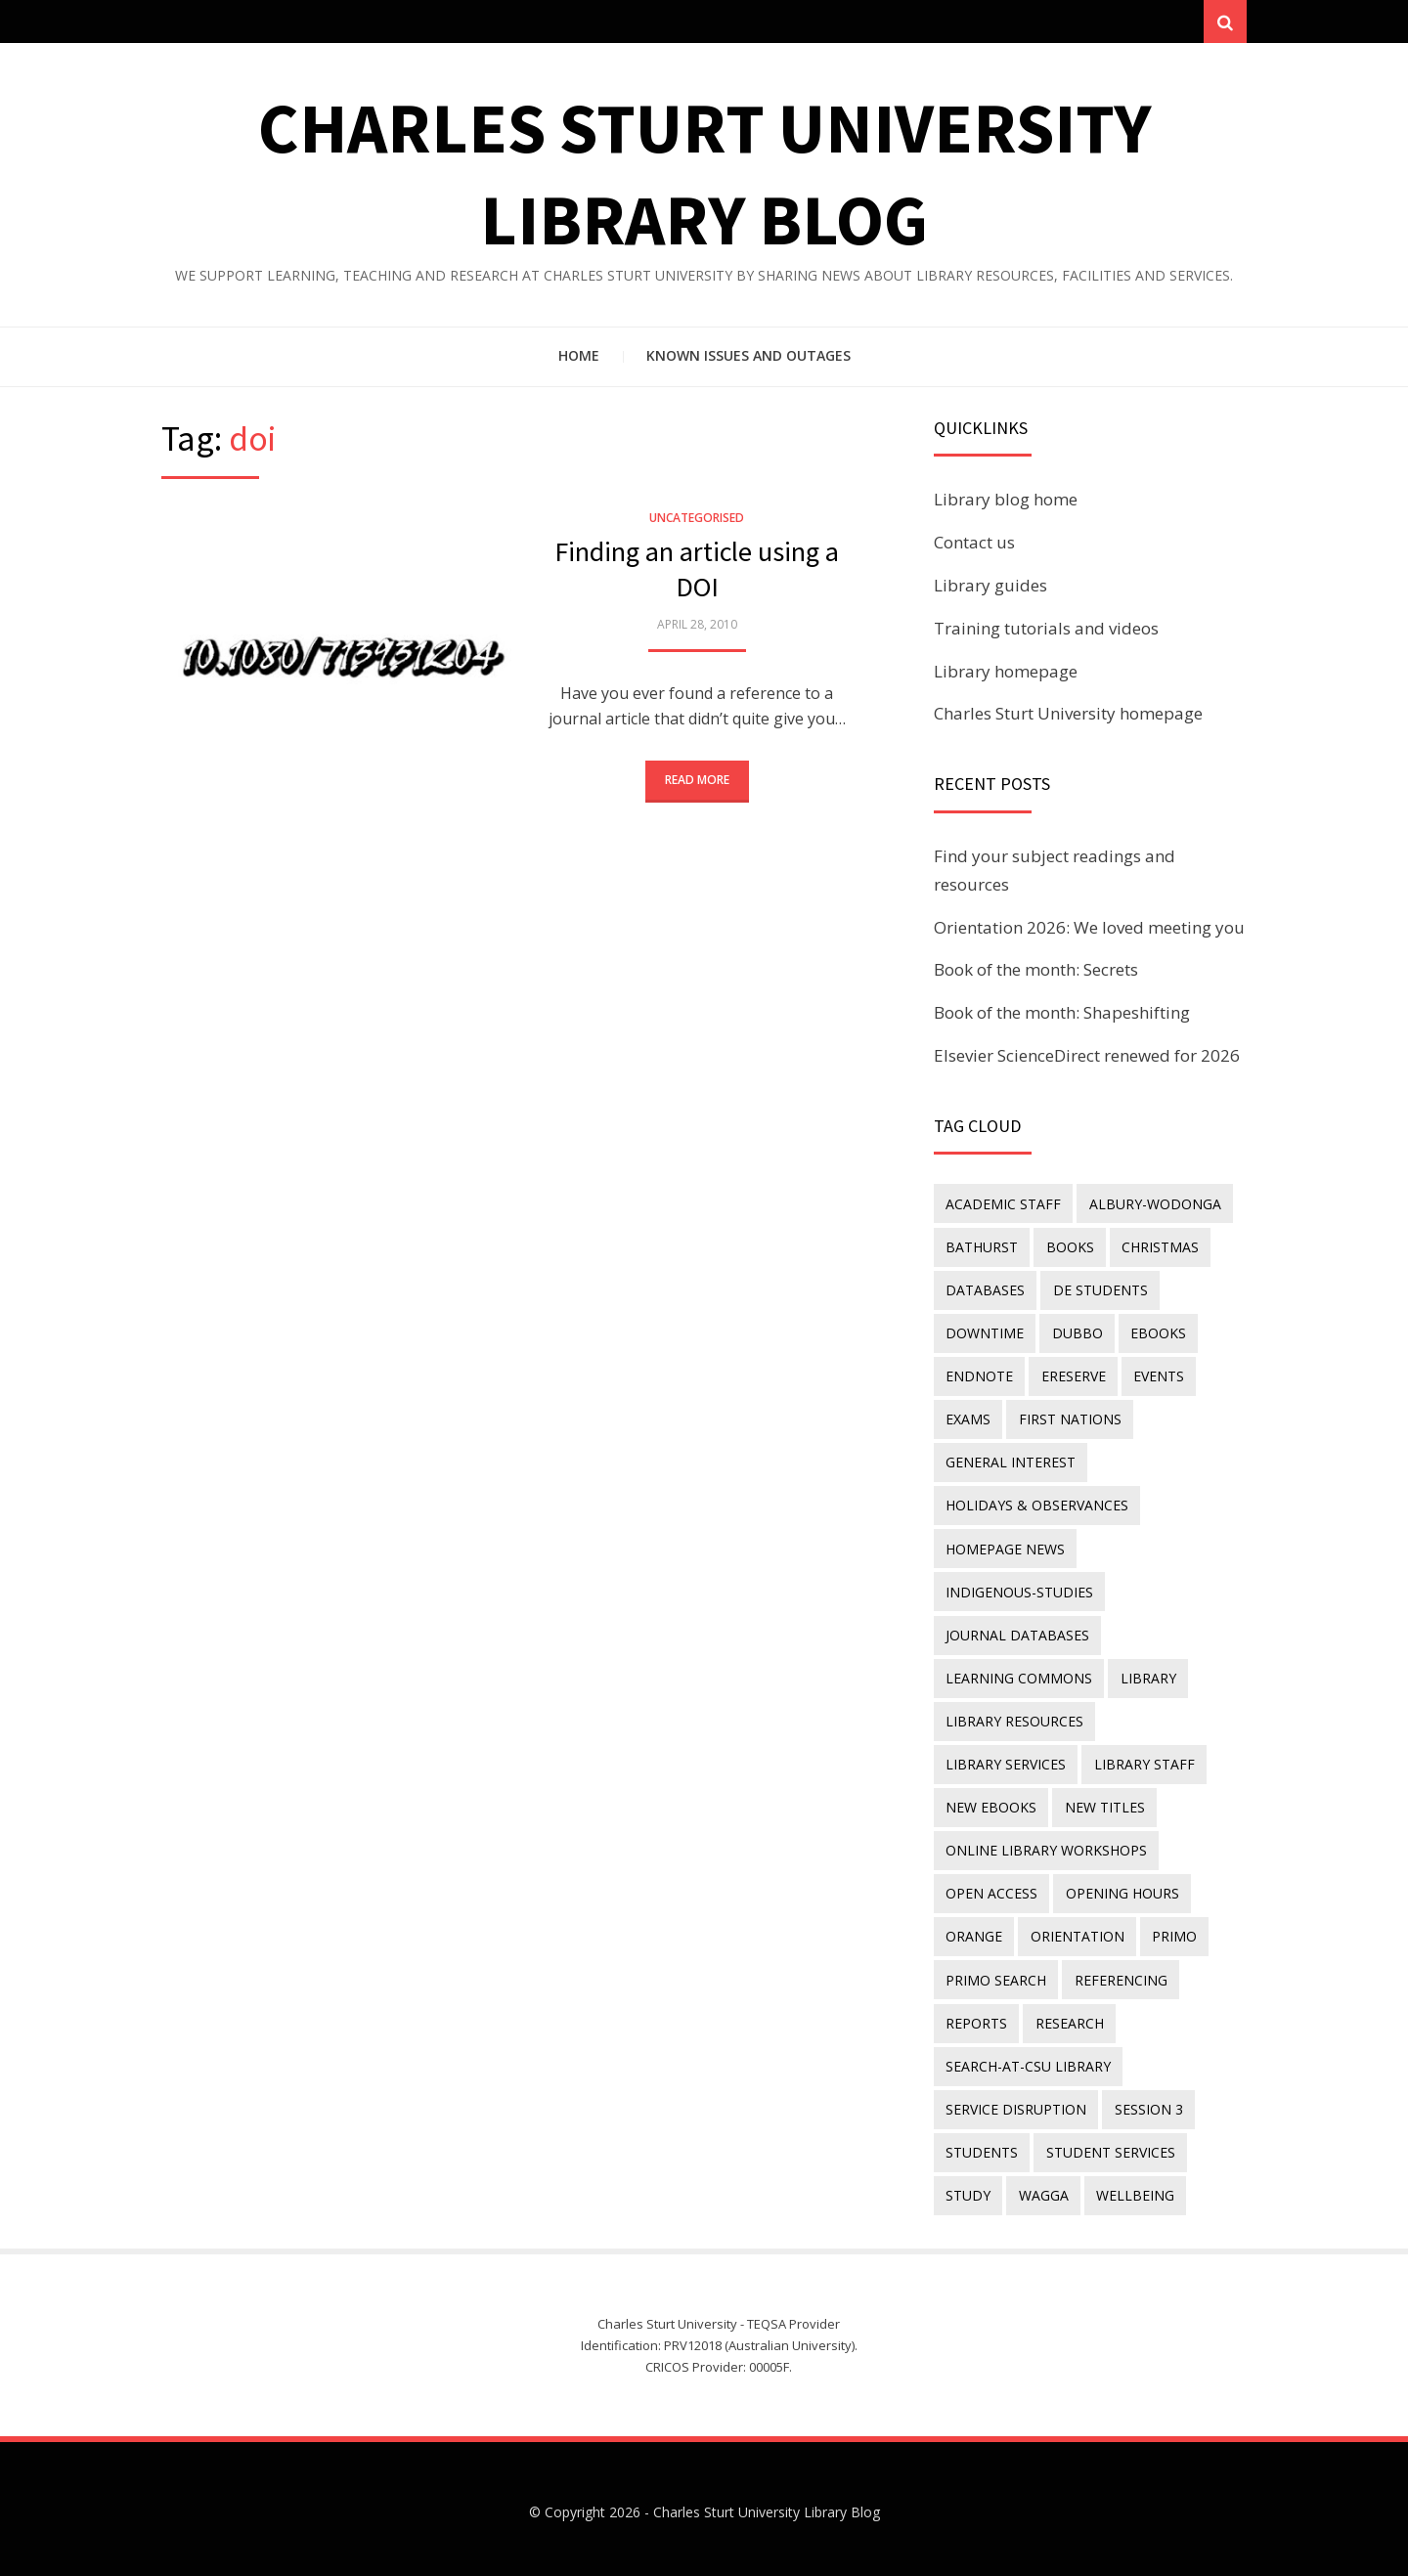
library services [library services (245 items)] (1171, 1718)
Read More (697, 780)
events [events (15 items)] (1157, 1375)
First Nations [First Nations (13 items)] (1069, 1418)
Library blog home (1006, 500)
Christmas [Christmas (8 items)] (1159, 1247)
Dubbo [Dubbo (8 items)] (1076, 1333)
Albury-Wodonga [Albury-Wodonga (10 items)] (1154, 1204)
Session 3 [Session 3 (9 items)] (1148, 2103)
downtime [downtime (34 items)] (985, 1333)
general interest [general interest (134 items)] (1011, 1461)
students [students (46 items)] (982, 2146)
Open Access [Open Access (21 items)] (991, 1889)
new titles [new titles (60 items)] (986, 1803)
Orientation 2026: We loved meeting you (1089, 927)
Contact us (974, 543)
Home (578, 356)
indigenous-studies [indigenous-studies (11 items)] (1019, 1589)
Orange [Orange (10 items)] (974, 1932)
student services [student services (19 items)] (1109, 2146)
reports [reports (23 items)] (976, 2017)
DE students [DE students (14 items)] (1099, 1290)
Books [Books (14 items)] (1069, 1247)
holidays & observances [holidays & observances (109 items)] (1037, 1504)
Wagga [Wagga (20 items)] (1043, 2189)
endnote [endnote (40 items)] (979, 1375)
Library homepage (1006, 671)
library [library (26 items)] (1147, 1675)
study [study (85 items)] (968, 2189)
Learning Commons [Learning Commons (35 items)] (1019, 1675)
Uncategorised (696, 518)
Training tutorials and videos (1046, 628)
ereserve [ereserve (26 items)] (1072, 1375)
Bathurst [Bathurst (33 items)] (982, 1247)
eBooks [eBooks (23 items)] (1157, 1333)
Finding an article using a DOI (696, 570)
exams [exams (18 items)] (968, 1418)
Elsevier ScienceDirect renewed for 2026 (1087, 1056)
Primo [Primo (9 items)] (1173, 1932)
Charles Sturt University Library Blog (766, 2506)
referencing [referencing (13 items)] (1120, 1975)
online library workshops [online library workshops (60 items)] (1046, 1846)
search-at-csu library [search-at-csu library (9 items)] (1028, 2060)
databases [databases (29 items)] (985, 1290)
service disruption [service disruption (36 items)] (1016, 2103)
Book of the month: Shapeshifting (1062, 1013)
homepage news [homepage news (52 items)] (1005, 1547)
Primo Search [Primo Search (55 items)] (996, 1975)
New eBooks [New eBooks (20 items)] (1119, 1761)
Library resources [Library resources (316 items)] (1014, 1718)
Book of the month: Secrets (1036, 970)
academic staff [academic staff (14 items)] (1003, 1204)
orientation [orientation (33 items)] (1076, 1932)
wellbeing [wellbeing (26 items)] (1134, 2189)
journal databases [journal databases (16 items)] (1017, 1632)
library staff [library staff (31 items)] (996, 1761)
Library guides (990, 586)
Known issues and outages (748, 356)
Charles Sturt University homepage (1068, 714)
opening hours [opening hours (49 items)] (1121, 1889)
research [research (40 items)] (1068, 2017)
